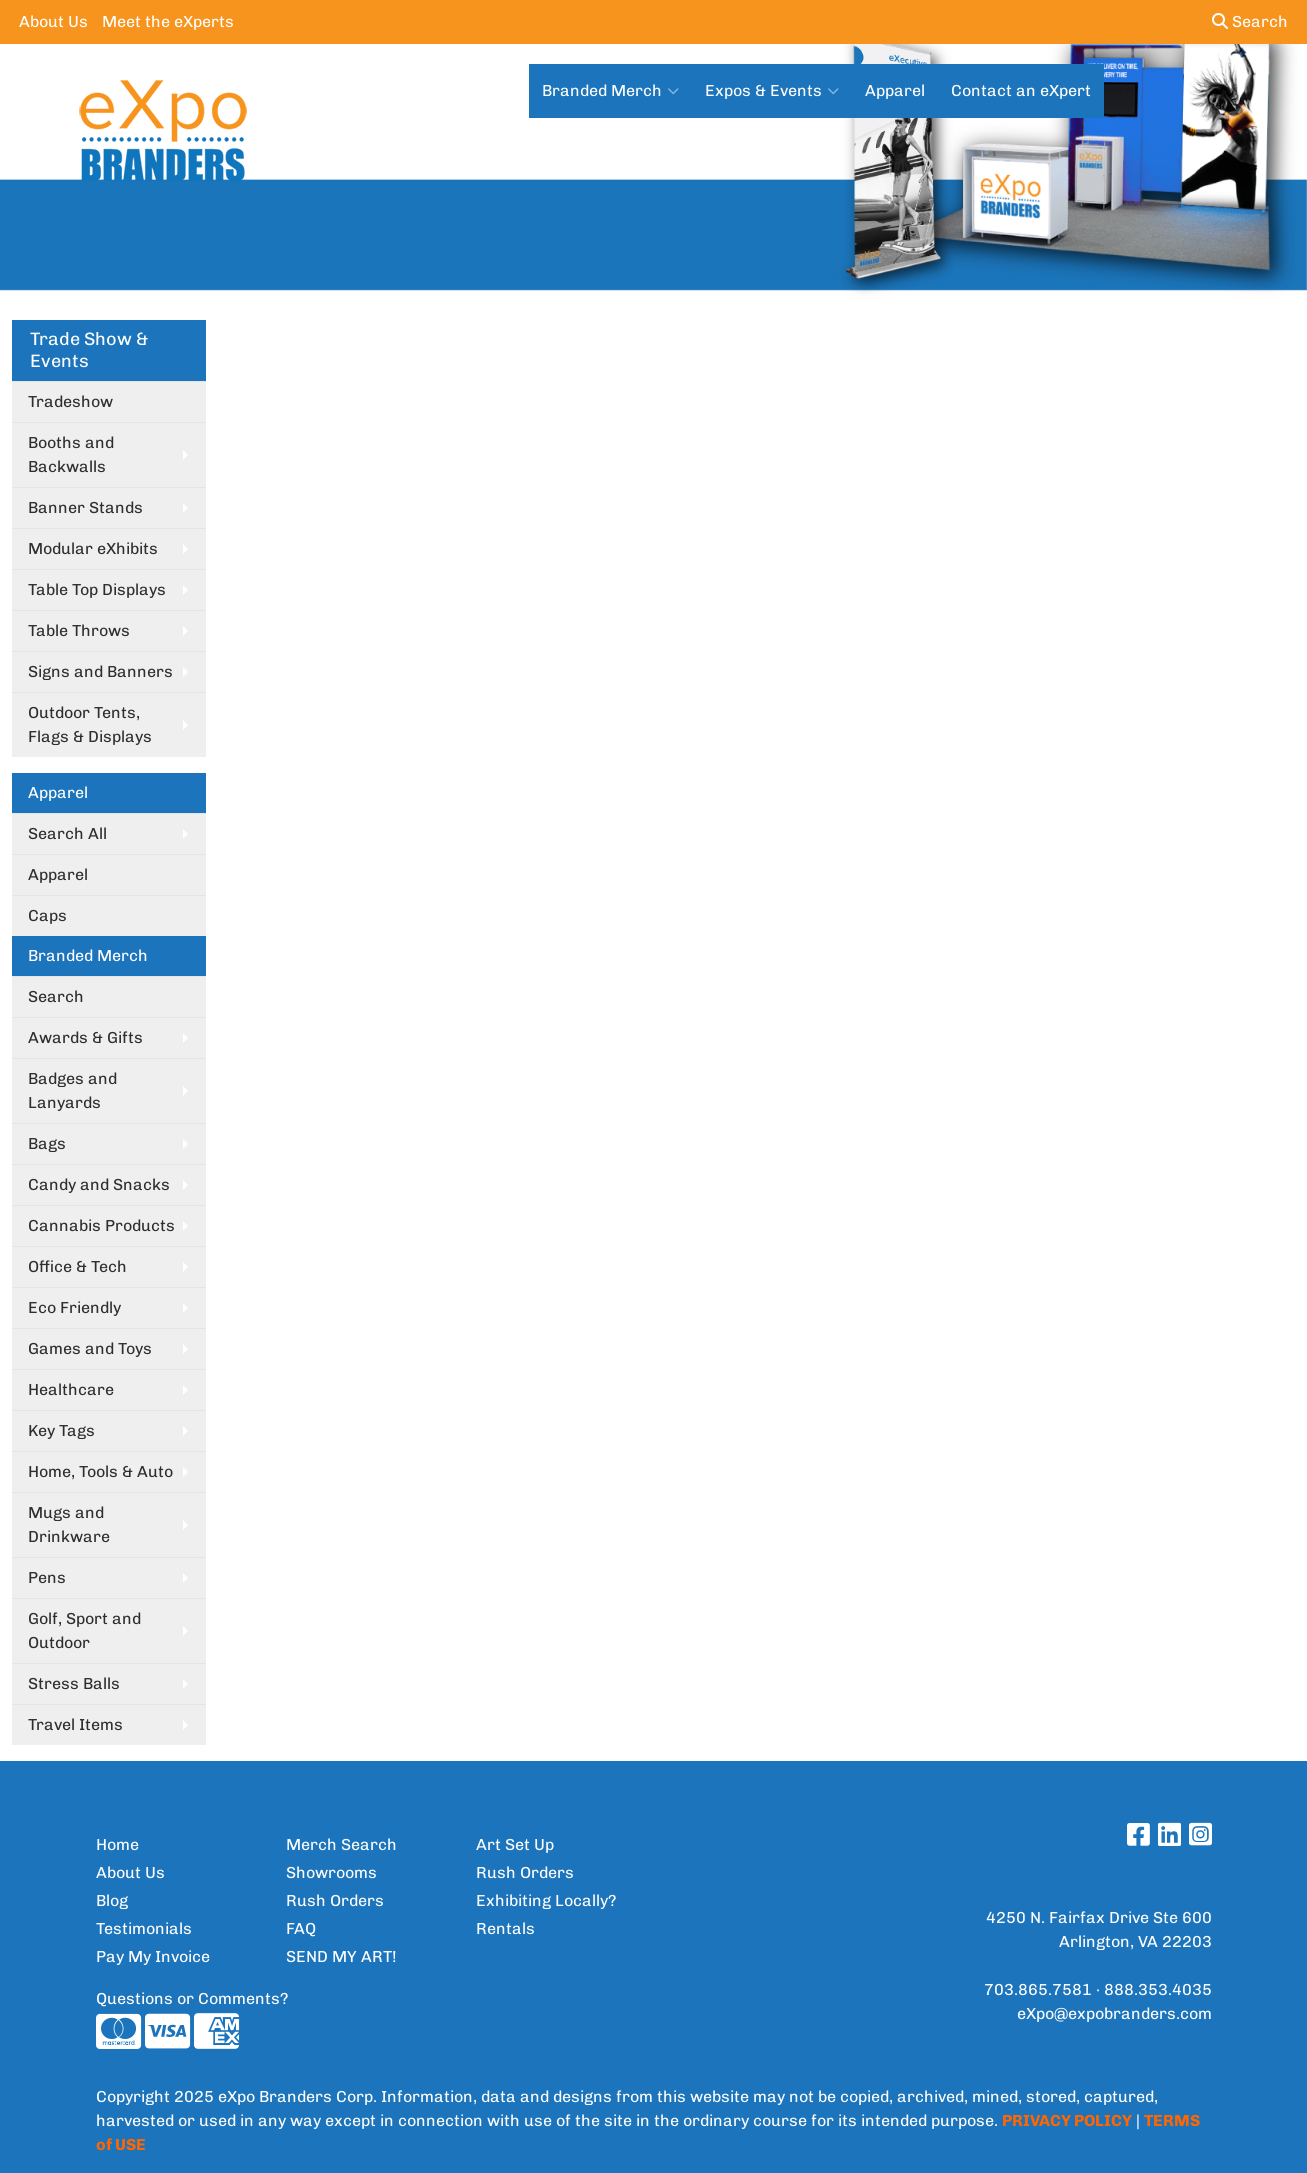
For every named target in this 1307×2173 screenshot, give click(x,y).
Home (117, 1844)
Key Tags (61, 1430)
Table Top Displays (97, 589)
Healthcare (71, 1389)
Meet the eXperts (168, 21)
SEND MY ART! (341, 1956)
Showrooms (331, 1872)
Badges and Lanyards (72, 1090)
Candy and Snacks (99, 1184)
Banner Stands (85, 507)
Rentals (505, 1928)
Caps (47, 915)
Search (1250, 21)
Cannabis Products (101, 1225)
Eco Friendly (74, 1307)
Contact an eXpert (1021, 90)
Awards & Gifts (85, 1037)
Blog (112, 1900)
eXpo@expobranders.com (1114, 2013)
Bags (47, 1143)
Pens (47, 1577)
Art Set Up (515, 1844)
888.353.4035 (1158, 1989)
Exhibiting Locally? (546, 1900)
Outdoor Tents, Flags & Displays (90, 724)
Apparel (895, 90)
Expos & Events (772, 91)
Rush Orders (335, 1900)
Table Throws (79, 630)
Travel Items (75, 1724)
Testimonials (144, 1928)
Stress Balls (74, 1683)
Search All (67, 833)
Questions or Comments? (192, 1998)
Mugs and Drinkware (69, 1524)
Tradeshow (70, 401)
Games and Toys (90, 1348)
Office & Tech (77, 1266)
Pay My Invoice (153, 1956)
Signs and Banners (100, 671)
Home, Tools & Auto (100, 1471)
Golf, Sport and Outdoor (84, 1630)
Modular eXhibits (93, 548)
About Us (53, 21)
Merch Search (341, 1844)
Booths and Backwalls (71, 454)
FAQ (301, 1928)
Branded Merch (610, 91)
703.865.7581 (1038, 1989)
